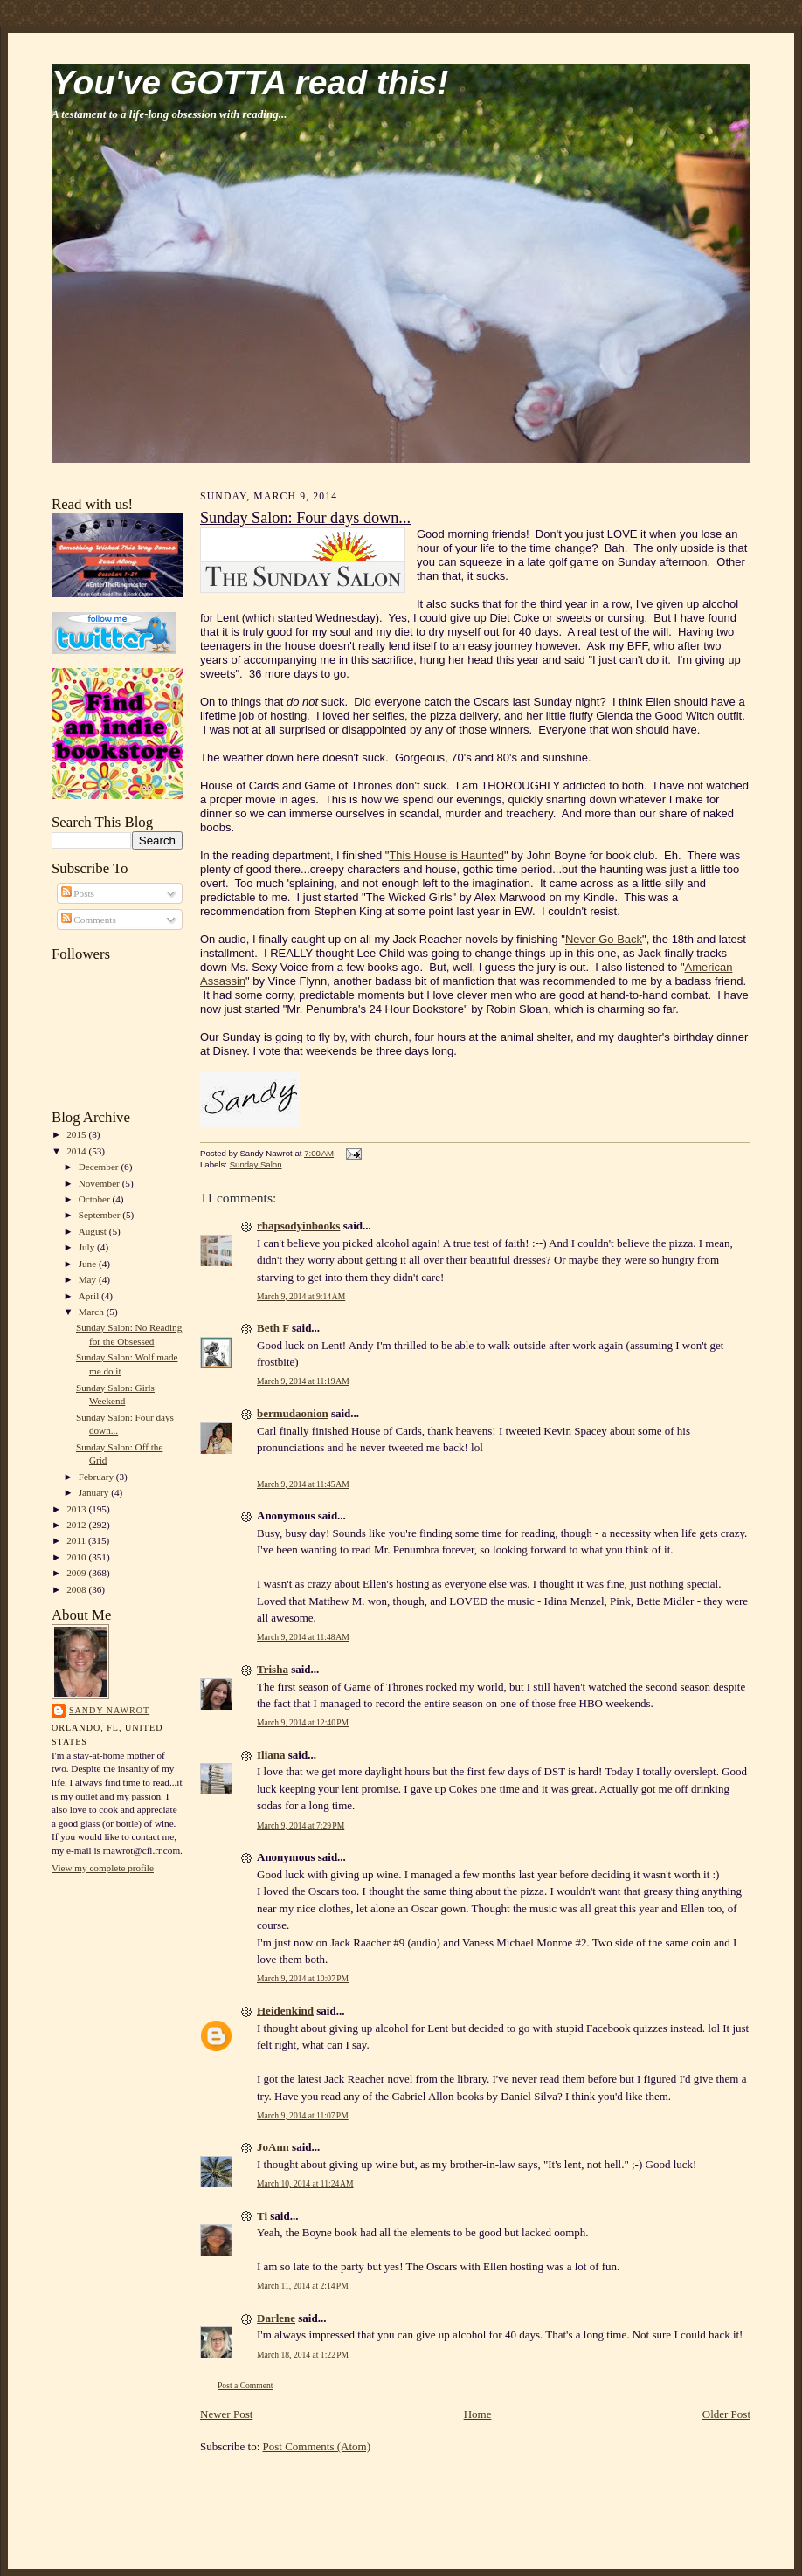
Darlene (276, 2318)
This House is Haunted (446, 855)
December (100, 1166)
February (97, 1476)
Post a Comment (245, 2385)
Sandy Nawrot (109, 1710)
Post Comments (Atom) (317, 2446)
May (89, 1279)
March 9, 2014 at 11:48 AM (303, 1637)
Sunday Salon (256, 1164)
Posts (77, 893)
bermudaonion (292, 1413)
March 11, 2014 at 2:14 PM (303, 2285)
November (100, 1183)
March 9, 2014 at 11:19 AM (303, 1381)
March (93, 1311)
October (96, 1199)
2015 (77, 1134)
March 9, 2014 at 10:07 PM (303, 1978)
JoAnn (273, 2146)
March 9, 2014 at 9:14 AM (301, 1296)
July (88, 1247)
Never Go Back (603, 939)
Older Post (726, 2414)
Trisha (272, 1669)
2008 (77, 1589)
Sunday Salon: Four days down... (305, 518)
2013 (77, 1509)
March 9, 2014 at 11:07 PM (303, 2115)
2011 (77, 1540)
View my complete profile (103, 1868)
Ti (262, 2215)
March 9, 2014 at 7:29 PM (300, 1825)
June (89, 1263)
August (94, 1231)
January (95, 1492)
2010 (77, 1557)
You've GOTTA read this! (250, 82)
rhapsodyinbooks (298, 1225)
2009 (77, 1572)
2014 (77, 1151)
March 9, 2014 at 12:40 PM (303, 1722)
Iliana (271, 1754)
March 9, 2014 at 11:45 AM (303, 1484)
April (90, 1296)
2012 (77, 1524)
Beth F (273, 1327)
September (101, 1214)
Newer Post (226, 2414)
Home (478, 2414)
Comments (88, 919)
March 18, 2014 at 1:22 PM (303, 2354)
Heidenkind (285, 2010)
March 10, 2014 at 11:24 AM (305, 2183)
